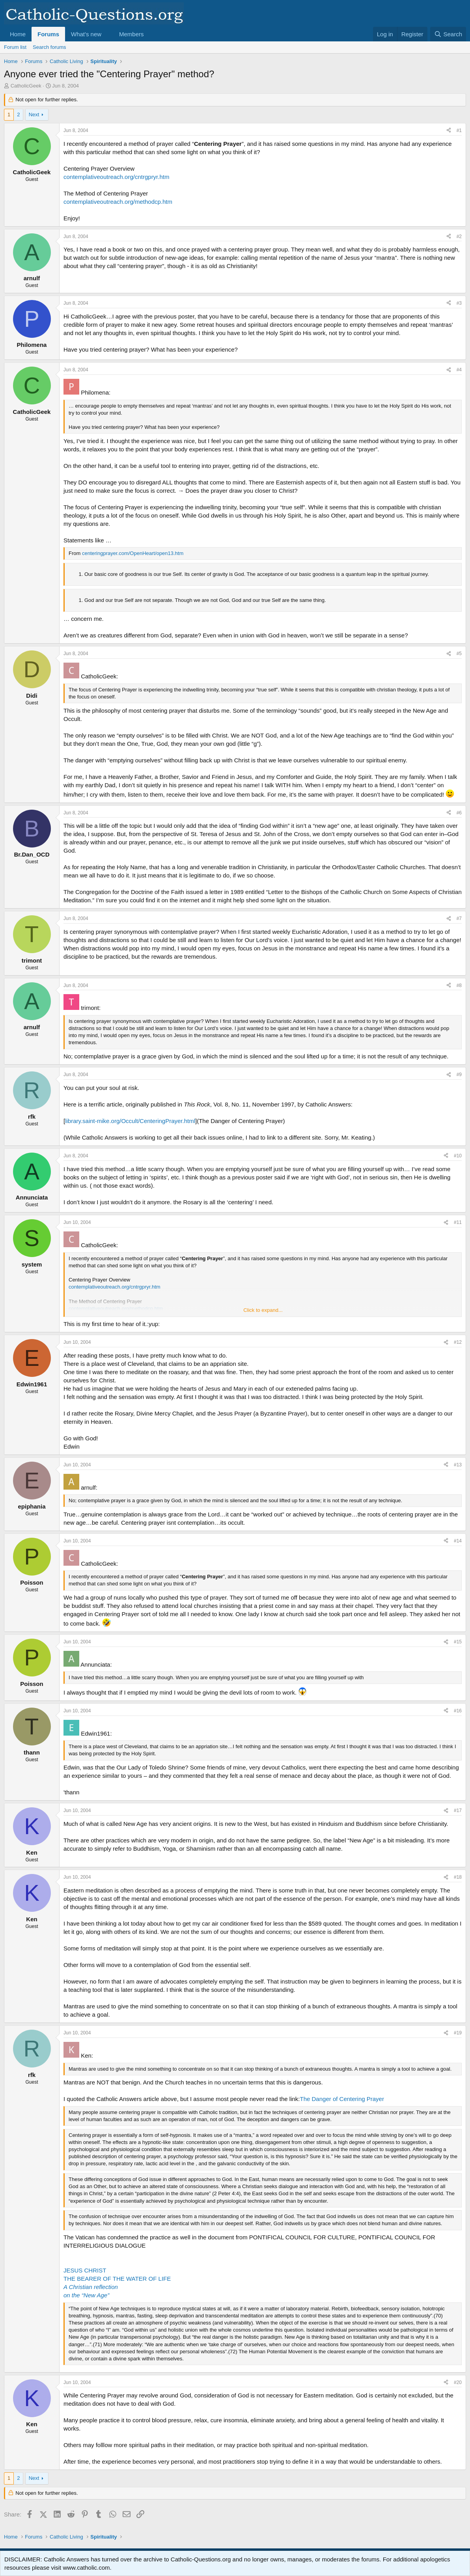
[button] (107, 34)
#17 (458, 1810)
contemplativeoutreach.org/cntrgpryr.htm (116, 176)
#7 (459, 918)
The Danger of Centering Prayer (342, 2098)
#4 (459, 370)
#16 (458, 1711)
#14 (458, 1541)
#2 (459, 236)
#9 (459, 1074)
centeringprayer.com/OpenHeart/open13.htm (132, 553)
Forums (48, 34)
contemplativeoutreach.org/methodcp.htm (117, 201)
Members (131, 34)
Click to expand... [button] (263, 1310)
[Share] (449, 130)
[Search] (448, 34)
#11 (458, 1222)
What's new (86, 34)
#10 (458, 1156)
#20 (458, 2382)
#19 (458, 2033)
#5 (459, 653)
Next (34, 114)
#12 (458, 1342)
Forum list (15, 47)
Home (18, 34)
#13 (458, 1465)
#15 (458, 1642)
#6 (459, 813)
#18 (458, 1877)
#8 (459, 985)
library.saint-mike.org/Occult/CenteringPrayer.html (130, 1121)
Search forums (49, 47)
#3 (459, 303)
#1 (459, 130)
